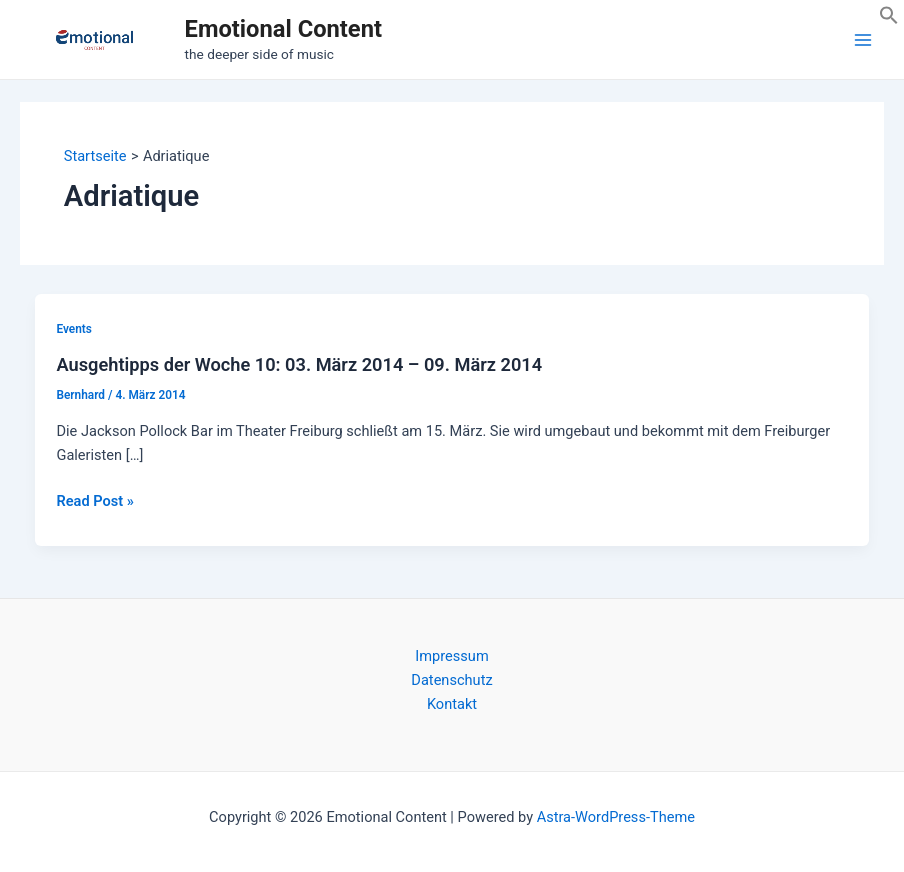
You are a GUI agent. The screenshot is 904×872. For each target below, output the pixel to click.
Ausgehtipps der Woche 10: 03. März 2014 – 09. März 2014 (299, 364)
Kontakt (452, 704)
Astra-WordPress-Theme (616, 817)
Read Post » (94, 501)
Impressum (451, 656)
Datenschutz (451, 680)
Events (73, 329)
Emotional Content (283, 29)
